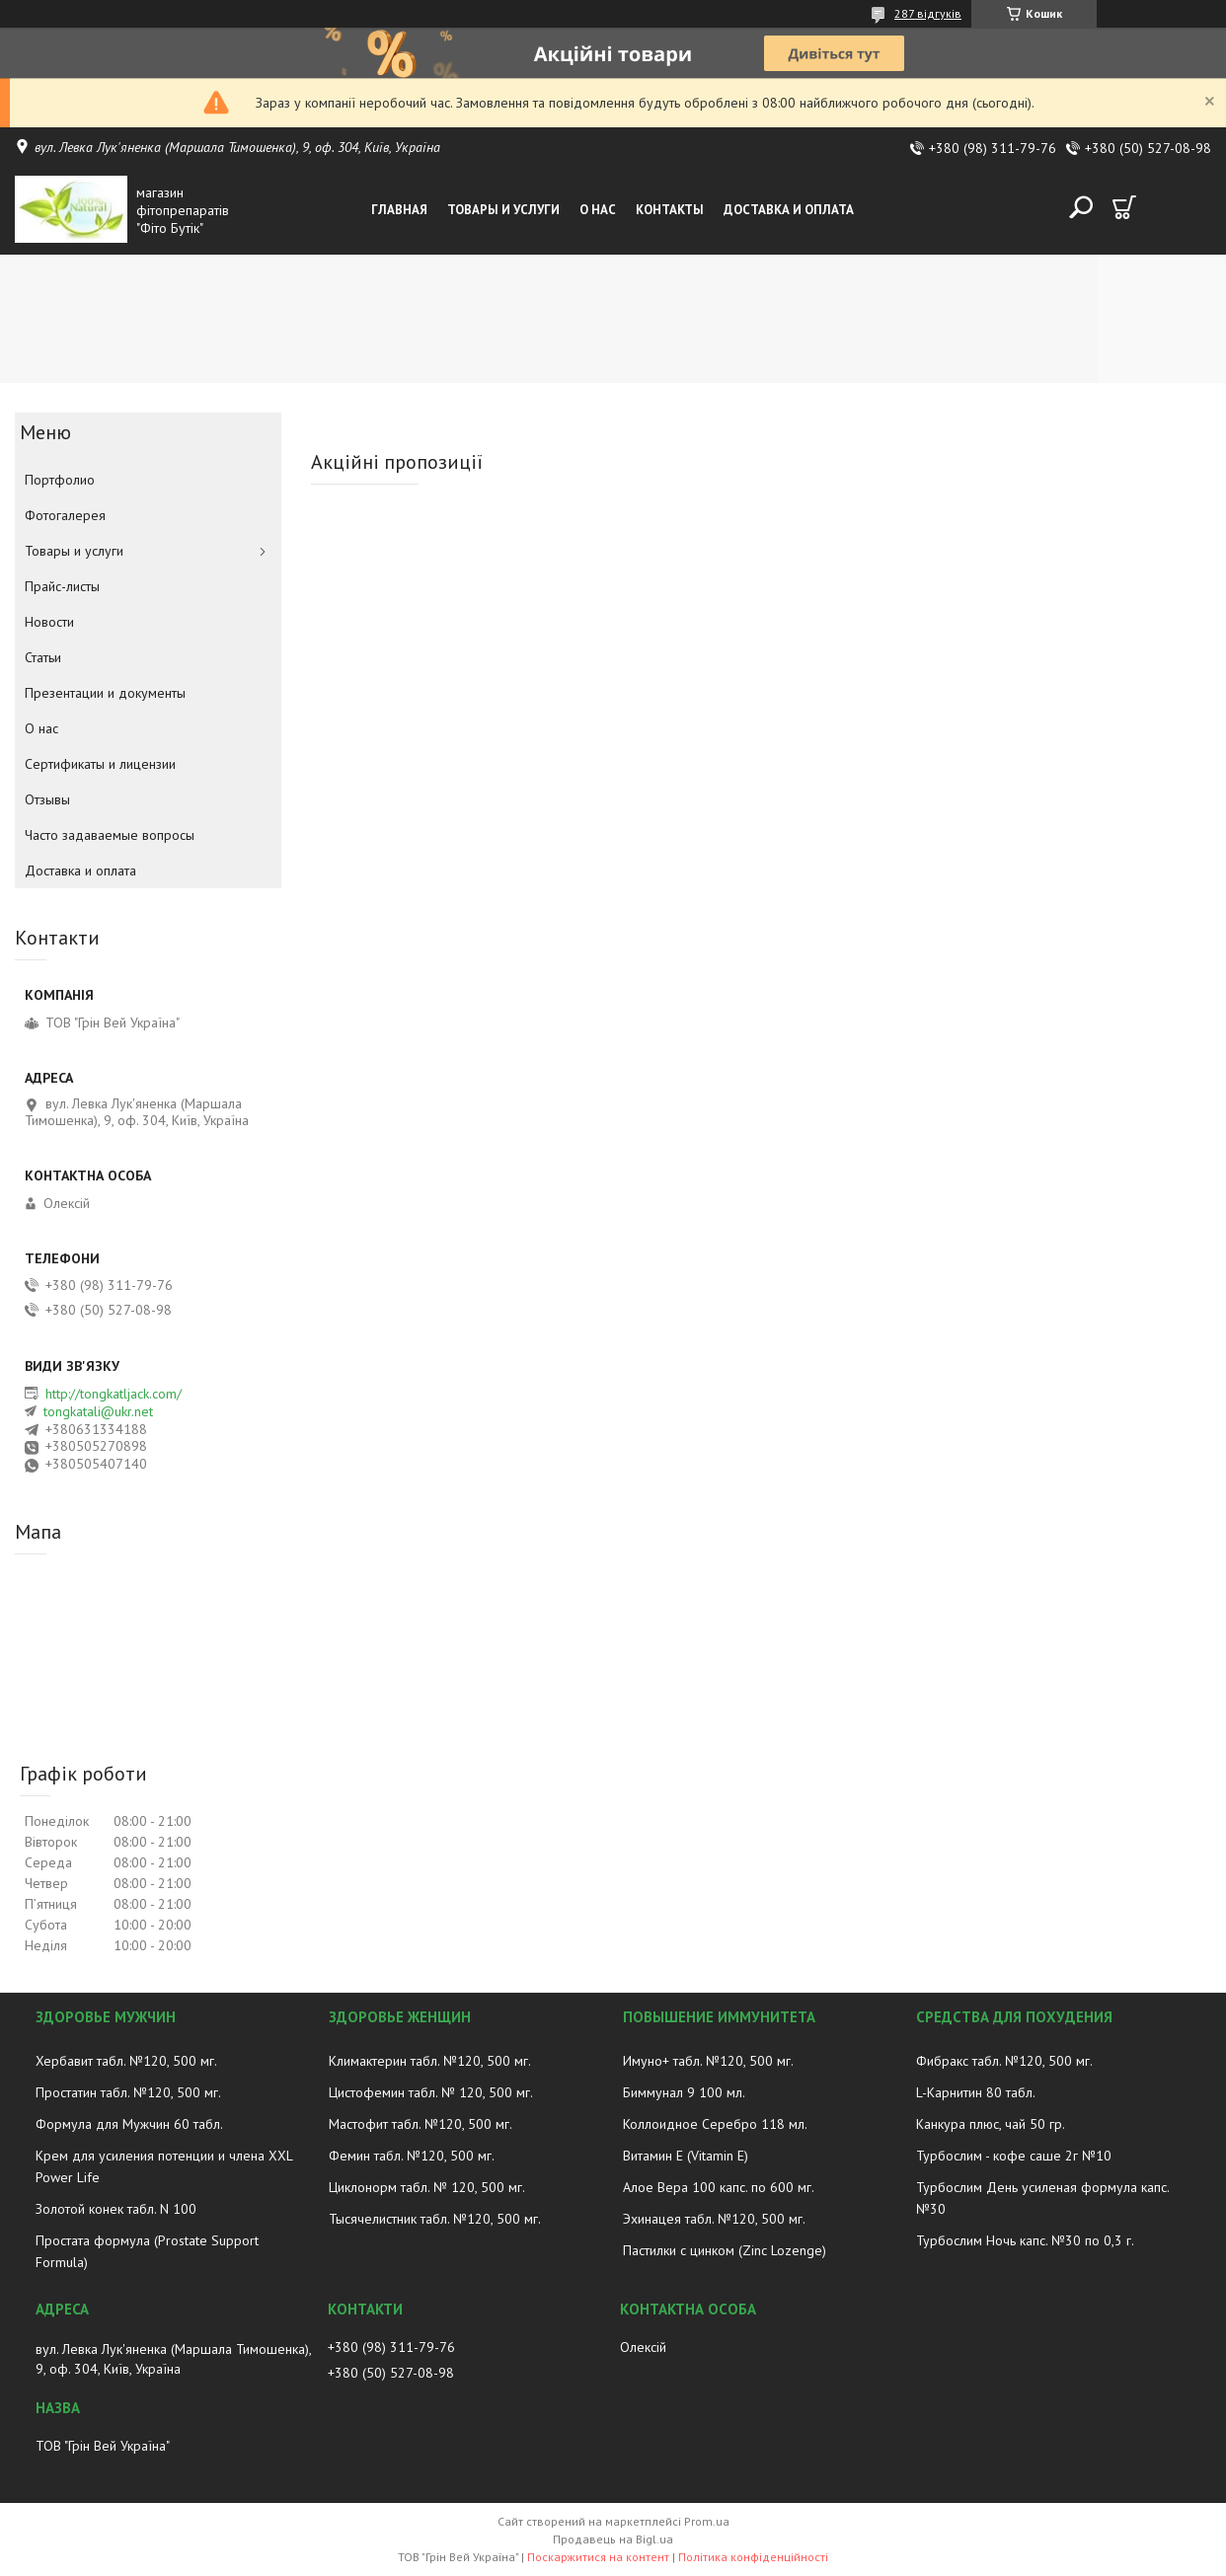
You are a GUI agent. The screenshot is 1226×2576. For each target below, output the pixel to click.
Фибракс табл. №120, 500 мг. (1004, 2061)
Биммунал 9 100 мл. (684, 2092)
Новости (49, 622)
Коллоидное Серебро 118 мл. (715, 2124)
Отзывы (47, 799)
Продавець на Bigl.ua (613, 2539)
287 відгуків (927, 13)
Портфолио (60, 480)
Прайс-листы (62, 586)
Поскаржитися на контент (598, 2556)
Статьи (43, 657)
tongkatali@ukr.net (98, 1411)
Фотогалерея (65, 515)
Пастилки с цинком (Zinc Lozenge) (724, 2250)
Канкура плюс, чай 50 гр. (990, 2124)
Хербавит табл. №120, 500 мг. (126, 2061)
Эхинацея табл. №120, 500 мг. (714, 2219)
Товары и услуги (503, 209)
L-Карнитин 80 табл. (975, 2092)
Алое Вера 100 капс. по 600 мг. (718, 2187)
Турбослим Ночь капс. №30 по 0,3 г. (1025, 2240)
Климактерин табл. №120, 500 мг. (430, 2061)
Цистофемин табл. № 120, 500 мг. (431, 2092)
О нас (597, 209)
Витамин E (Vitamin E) (685, 2155)
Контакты (670, 209)
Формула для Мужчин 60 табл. (129, 2124)
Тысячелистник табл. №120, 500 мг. (435, 2219)
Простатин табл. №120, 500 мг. (128, 2092)
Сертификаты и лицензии (100, 764)
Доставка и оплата (789, 209)
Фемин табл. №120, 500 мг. (412, 2155)
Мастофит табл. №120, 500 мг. (420, 2124)
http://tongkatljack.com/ (113, 1394)
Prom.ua (706, 2521)
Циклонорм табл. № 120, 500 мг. (427, 2187)
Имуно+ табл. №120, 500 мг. (708, 2061)
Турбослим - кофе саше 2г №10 (1013, 2155)
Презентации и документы (105, 693)
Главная (399, 209)
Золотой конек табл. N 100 (116, 2209)
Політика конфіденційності (753, 2556)
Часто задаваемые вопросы (109, 835)
